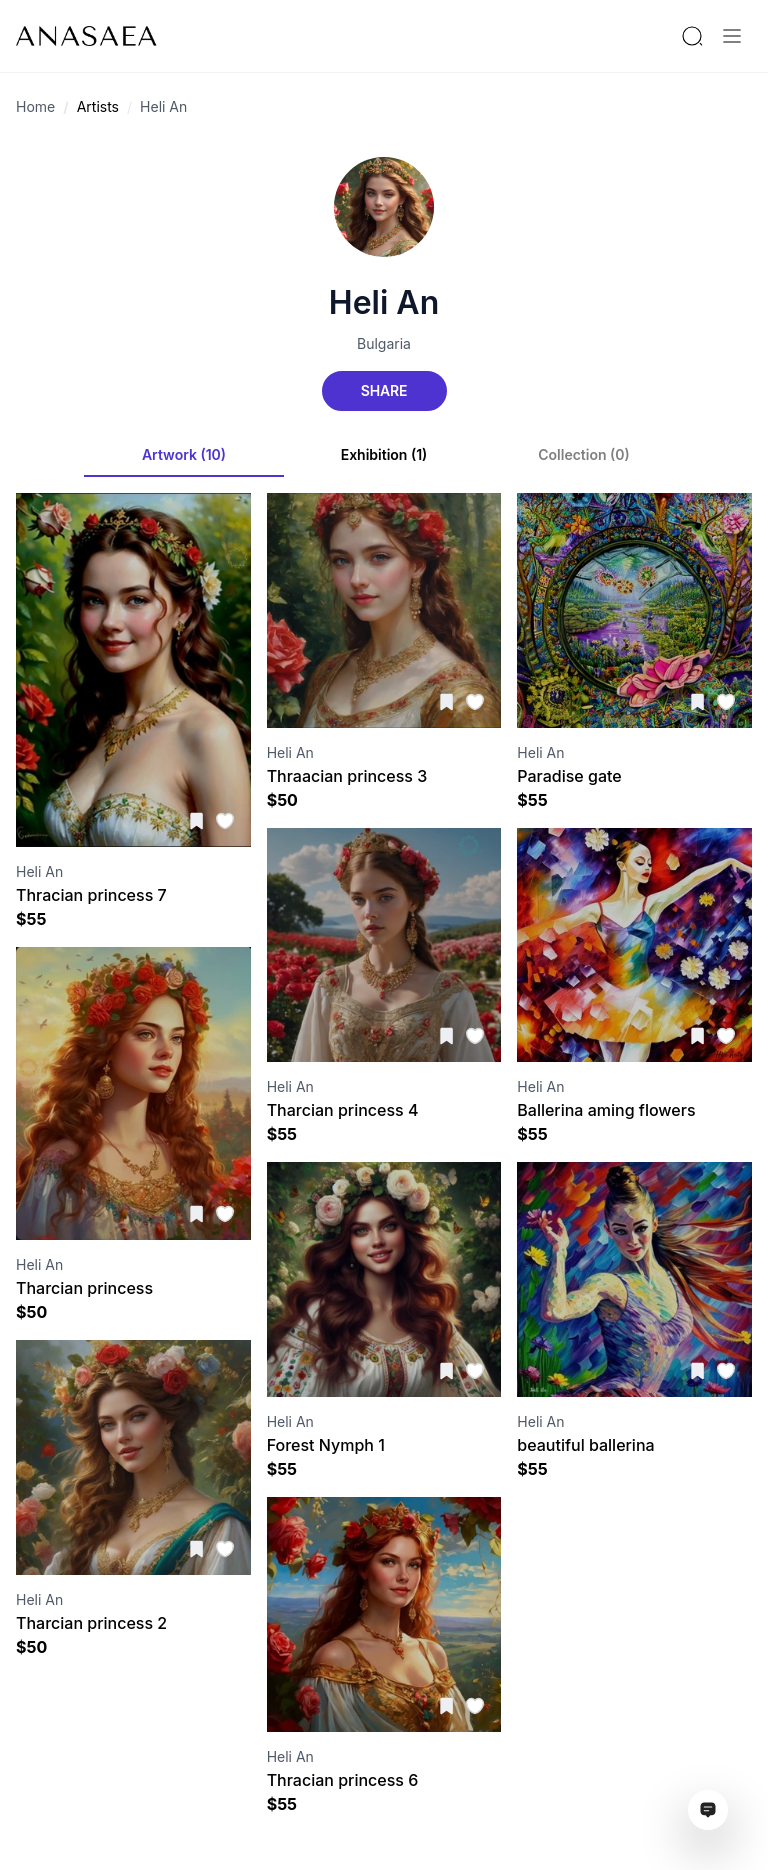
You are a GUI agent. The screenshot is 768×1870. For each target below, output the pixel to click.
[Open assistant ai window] (708, 1810)
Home (35, 106)
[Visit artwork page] (133, 670)
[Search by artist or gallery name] (692, 36)
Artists (98, 106)
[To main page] (86, 36)
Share (384, 390)
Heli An (163, 106)
